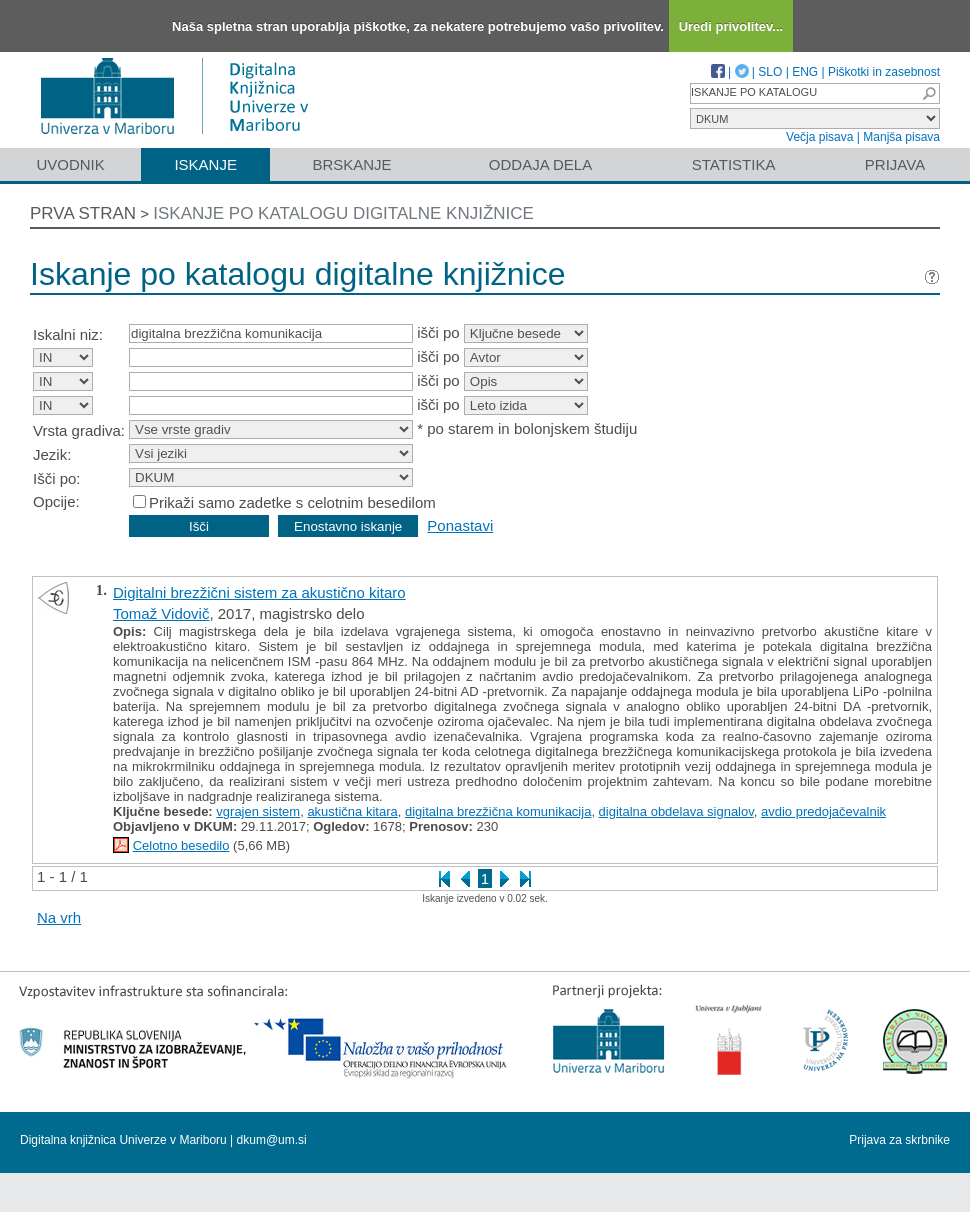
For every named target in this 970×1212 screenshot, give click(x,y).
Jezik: (52, 454)
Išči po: (57, 478)
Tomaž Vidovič (161, 613)
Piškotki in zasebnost (884, 72)
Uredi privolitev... (731, 26)
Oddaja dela (540, 164)
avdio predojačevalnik (823, 811)
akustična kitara (352, 811)
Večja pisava (819, 137)
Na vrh (59, 917)
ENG (805, 72)
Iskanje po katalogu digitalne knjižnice (343, 213)
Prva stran (83, 213)
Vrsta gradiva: (79, 430)
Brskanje (351, 164)
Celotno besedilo (181, 845)
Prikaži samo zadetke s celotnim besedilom (292, 502)
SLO (770, 72)
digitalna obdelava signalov (676, 811)
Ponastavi (460, 525)
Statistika (734, 164)
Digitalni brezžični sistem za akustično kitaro (259, 592)
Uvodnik (70, 164)
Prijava (895, 164)
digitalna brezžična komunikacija (498, 811)
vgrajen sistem (258, 811)
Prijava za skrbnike (899, 1140)
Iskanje (205, 164)
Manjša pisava (901, 137)
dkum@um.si (272, 1140)
